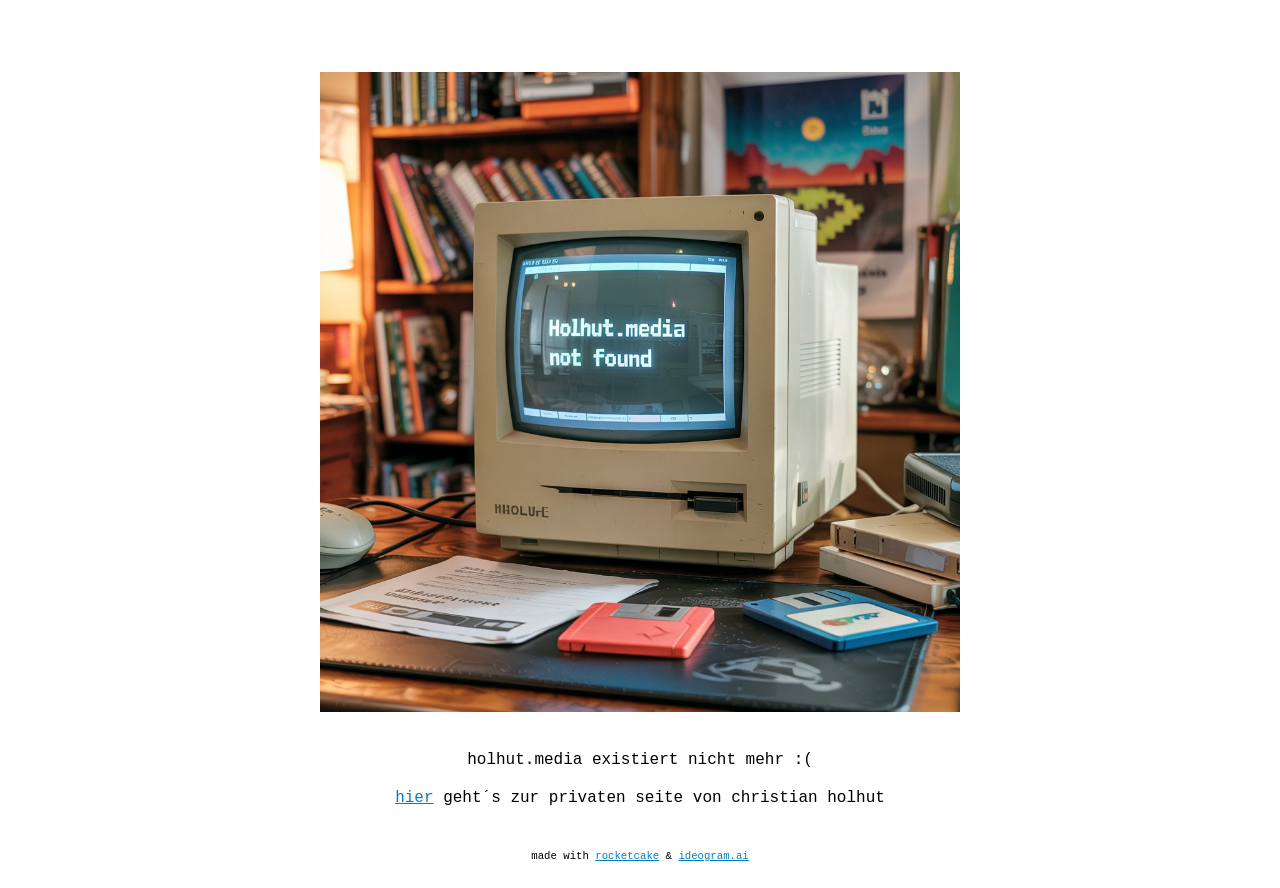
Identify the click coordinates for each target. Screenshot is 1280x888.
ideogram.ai (713, 879)
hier (414, 811)
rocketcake (627, 879)
